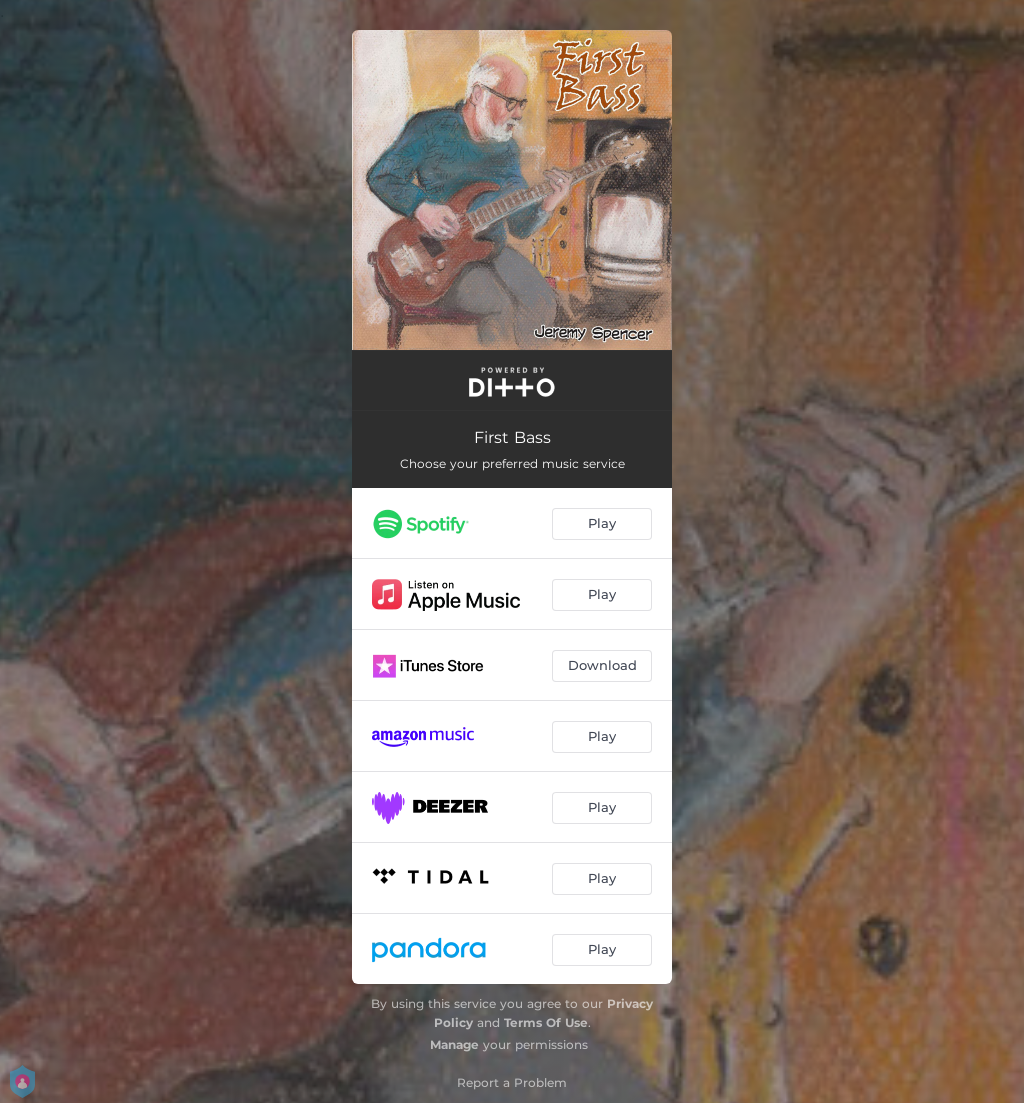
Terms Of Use (546, 1022)
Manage (454, 1044)
